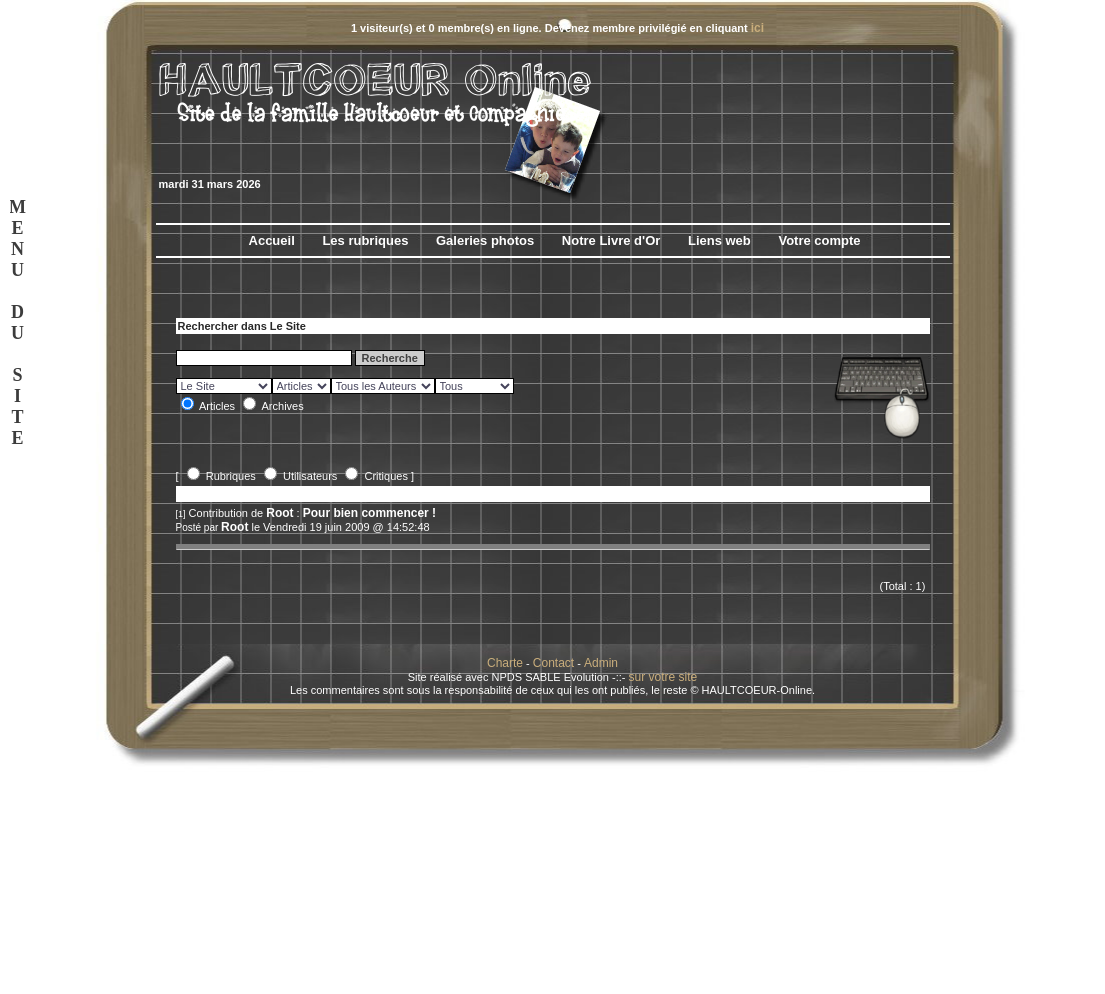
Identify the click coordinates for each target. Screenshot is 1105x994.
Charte (505, 663)
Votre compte (819, 240)
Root (279, 513)
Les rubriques (365, 240)
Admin (601, 663)
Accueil (272, 240)
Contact (553, 663)
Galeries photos (485, 240)
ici (757, 28)
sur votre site (663, 677)
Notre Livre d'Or (611, 240)
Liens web (719, 240)
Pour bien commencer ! (369, 513)
